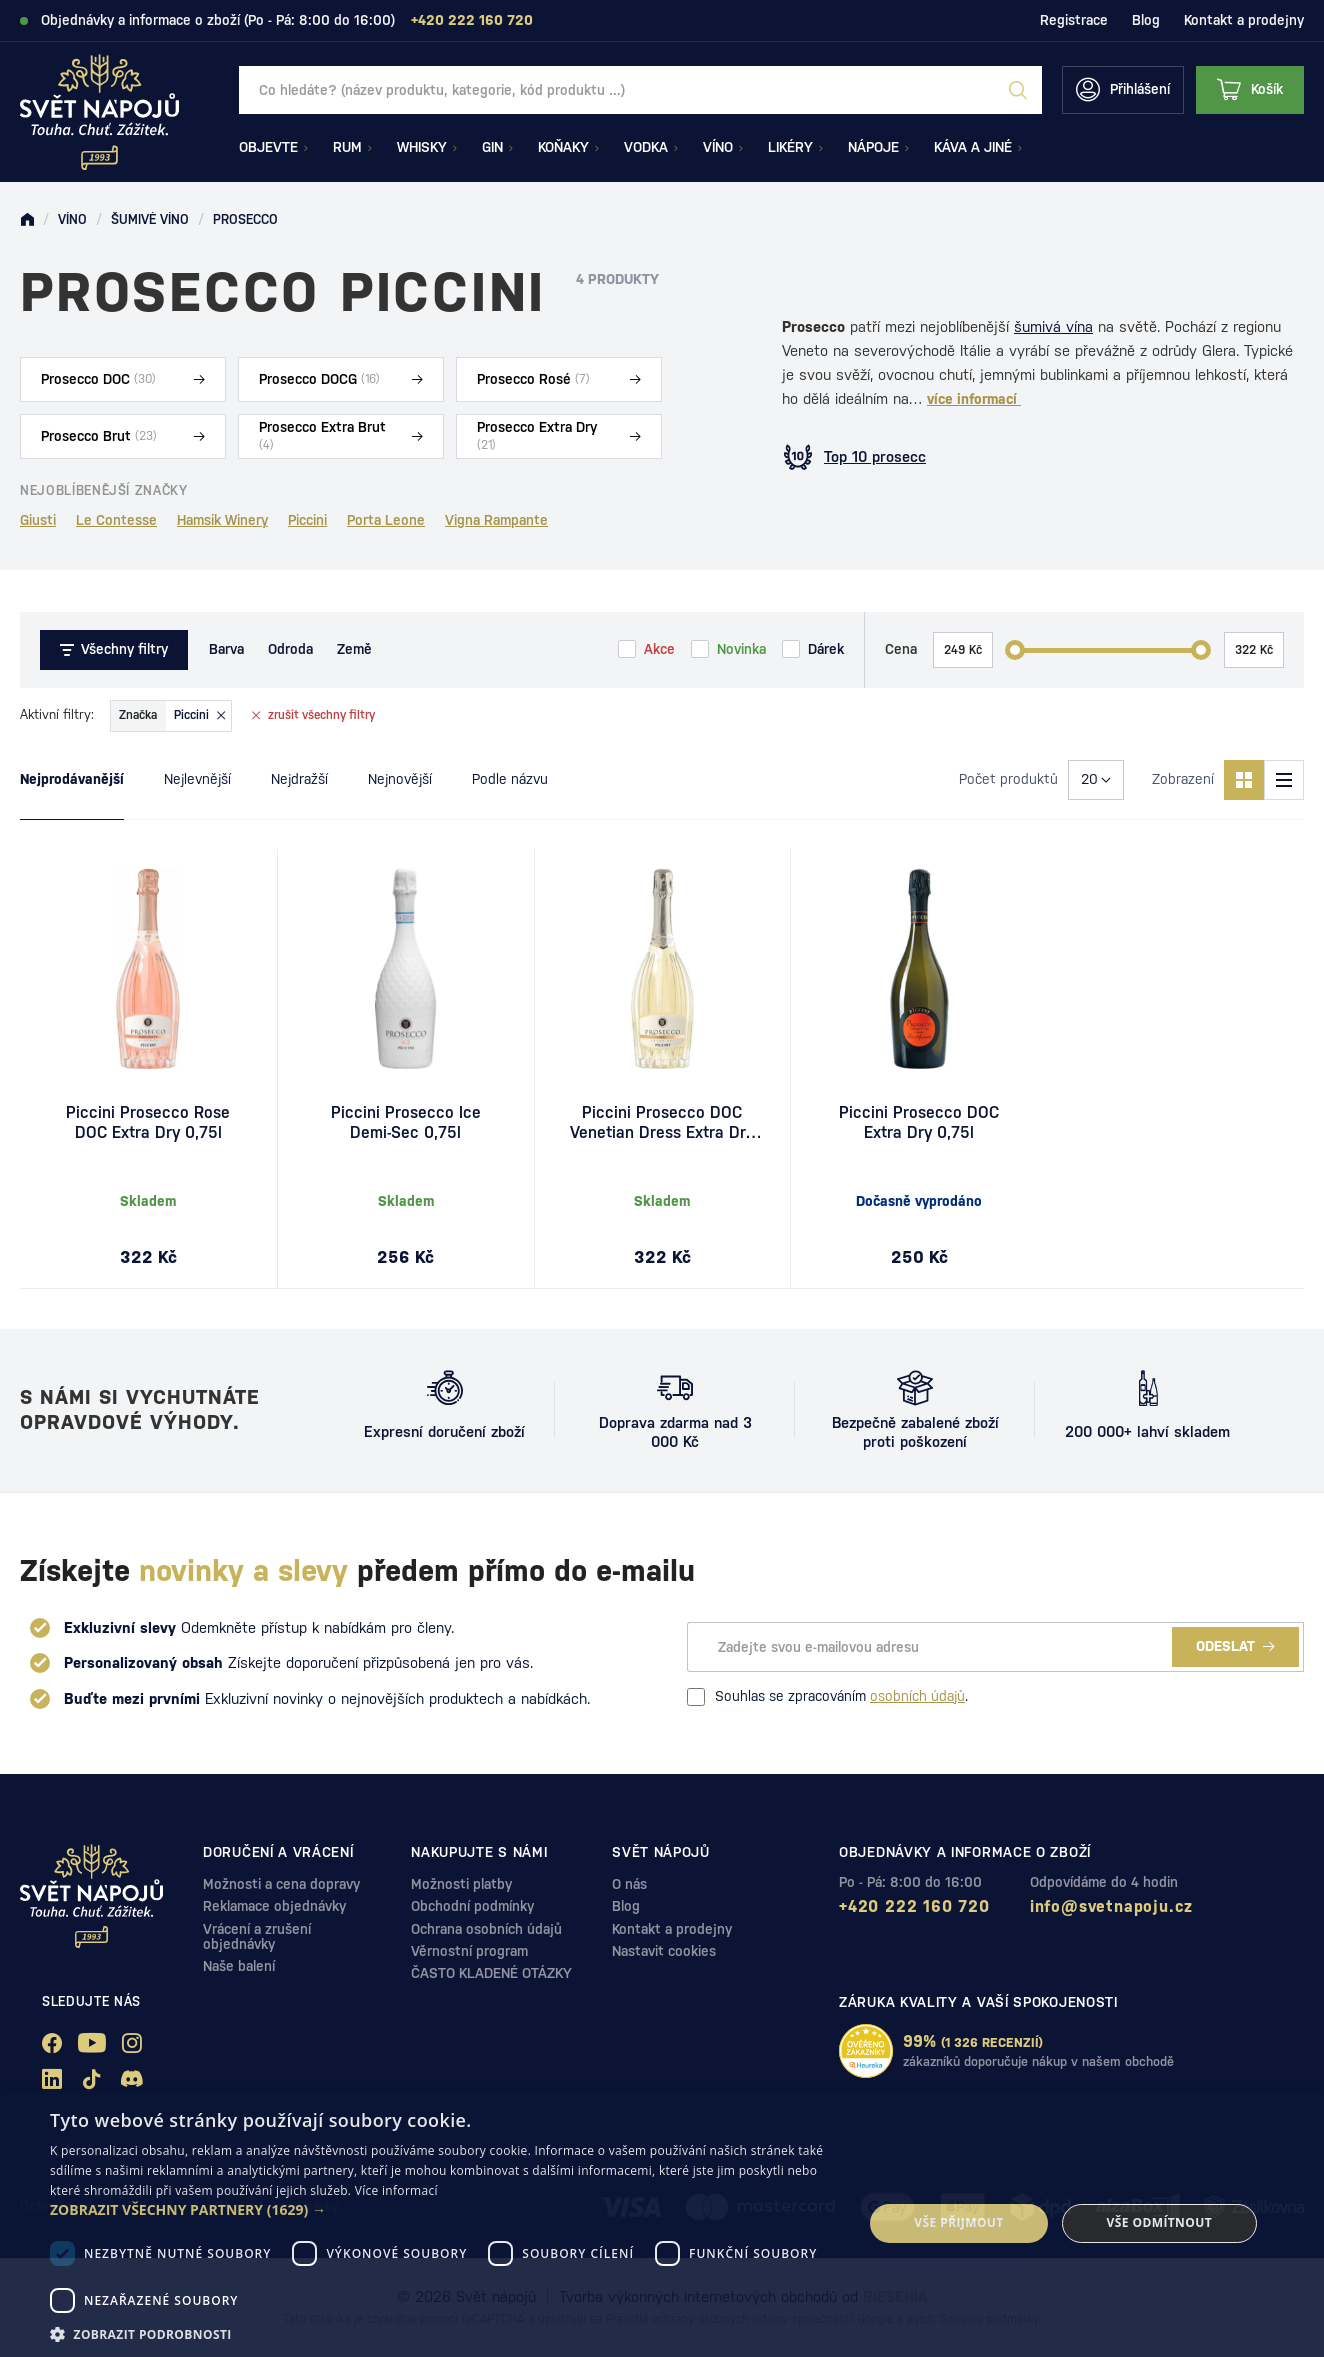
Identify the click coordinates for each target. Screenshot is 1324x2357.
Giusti (38, 520)
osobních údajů (917, 1696)
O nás (629, 1884)
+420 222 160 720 (914, 1906)
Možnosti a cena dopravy (281, 1884)
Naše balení (239, 1966)
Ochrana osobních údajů (486, 1929)
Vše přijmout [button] (958, 2222)
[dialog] (662, 2223)
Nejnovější (400, 779)
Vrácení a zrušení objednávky (257, 1936)
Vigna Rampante (496, 520)
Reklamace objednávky (274, 1906)
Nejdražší (299, 779)
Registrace (1074, 20)
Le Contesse (116, 520)
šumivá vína (1053, 326)
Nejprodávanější (72, 779)
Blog (1146, 20)
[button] (444, 2210)
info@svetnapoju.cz (1111, 1906)
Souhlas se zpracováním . (827, 1697)
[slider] (1015, 650)
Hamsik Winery (222, 520)
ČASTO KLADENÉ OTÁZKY (491, 1973)
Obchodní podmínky (472, 1906)
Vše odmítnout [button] (1159, 2222)
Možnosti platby (461, 1884)
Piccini (307, 520)
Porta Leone (386, 520)
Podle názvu (510, 779)
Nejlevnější (197, 779)
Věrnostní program (469, 1951)
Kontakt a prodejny (1244, 20)
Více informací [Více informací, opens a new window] (396, 2190)
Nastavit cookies (664, 1951)
